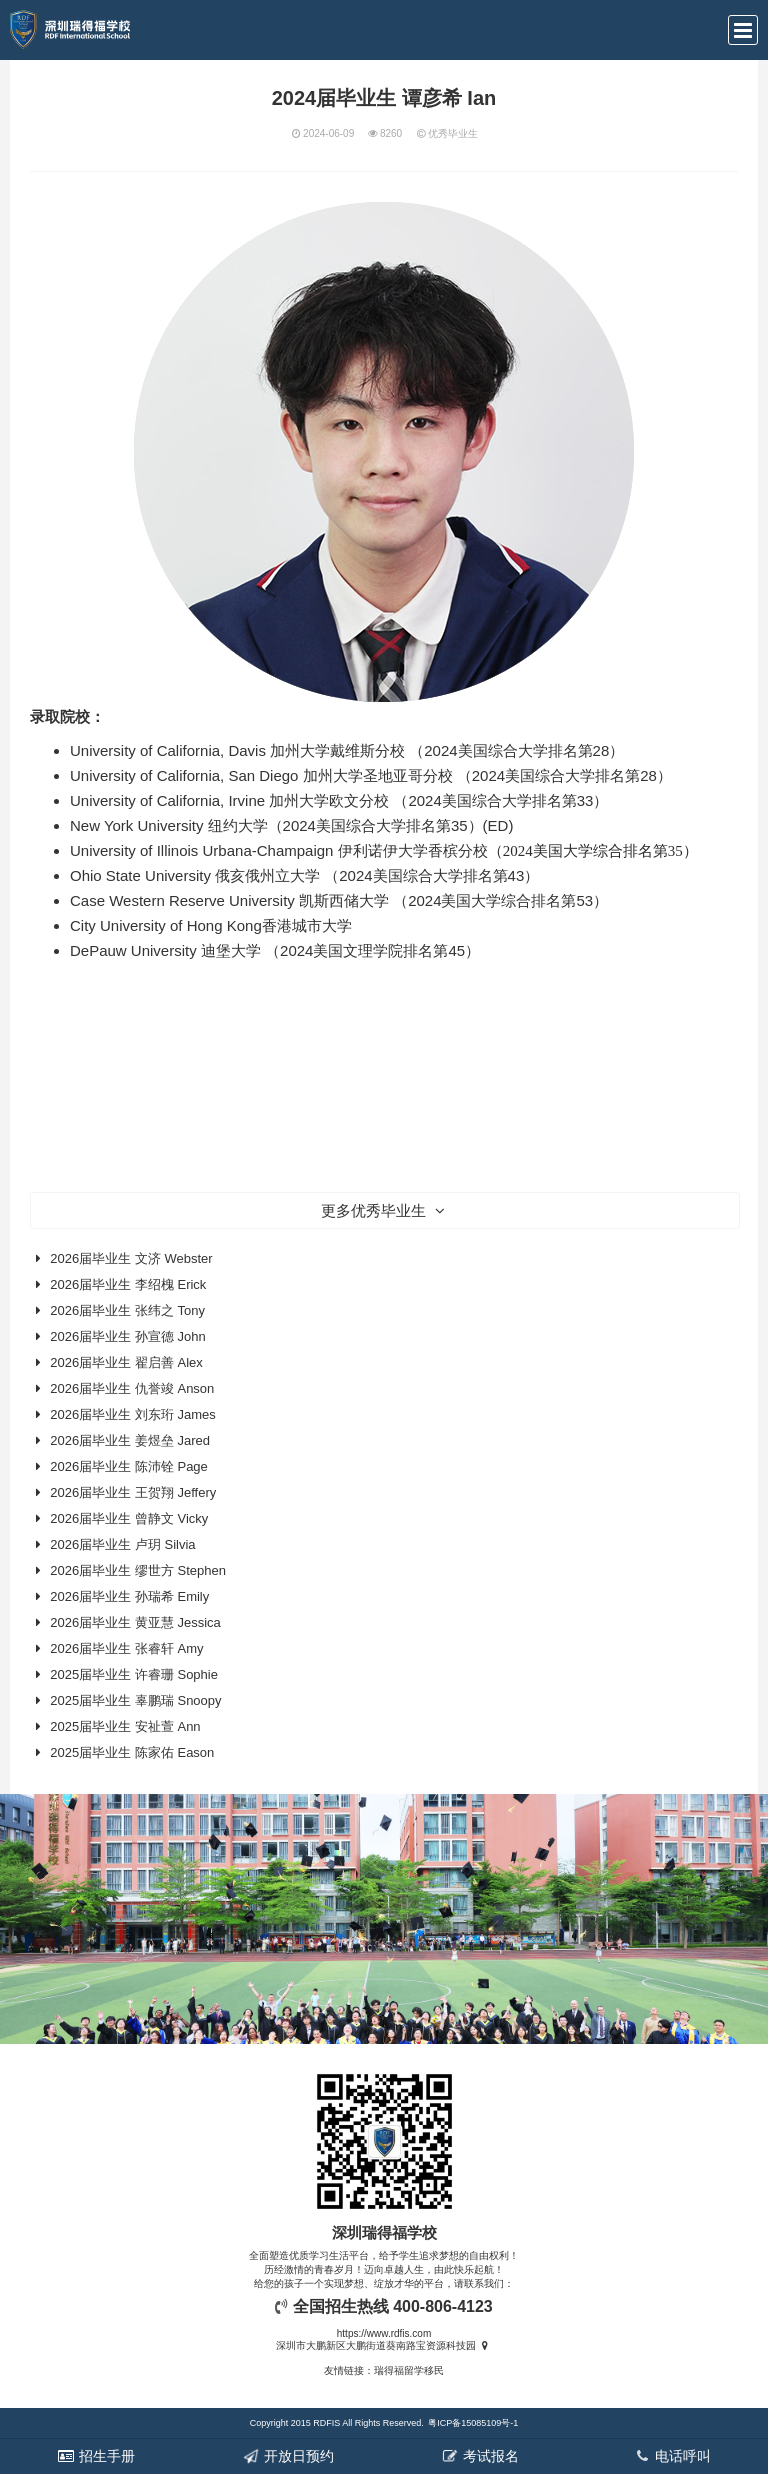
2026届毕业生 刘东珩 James (132, 1414)
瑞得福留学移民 (409, 2370)
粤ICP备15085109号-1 (473, 2423)
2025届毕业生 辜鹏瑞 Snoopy (135, 1700)
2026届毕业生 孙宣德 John (127, 1336)
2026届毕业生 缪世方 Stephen (138, 1570)
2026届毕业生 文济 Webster (131, 1258)
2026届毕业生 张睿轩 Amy (126, 1648)
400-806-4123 (443, 2306)
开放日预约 (288, 2456)
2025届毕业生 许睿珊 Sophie (134, 1674)
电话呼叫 (672, 2456)
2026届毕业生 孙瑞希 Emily (129, 1596)
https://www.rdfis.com (384, 2333)
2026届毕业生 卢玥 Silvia (122, 1544)
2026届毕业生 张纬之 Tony (127, 1310)
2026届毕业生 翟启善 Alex (126, 1362)
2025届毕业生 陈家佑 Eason (132, 1752)
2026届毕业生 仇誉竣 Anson (132, 1388)
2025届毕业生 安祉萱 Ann (125, 1726)
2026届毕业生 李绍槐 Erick (128, 1284)
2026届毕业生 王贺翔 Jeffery (133, 1492)
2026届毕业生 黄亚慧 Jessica (135, 1622)
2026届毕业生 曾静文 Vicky (129, 1518)
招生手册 (96, 2456)
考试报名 (480, 2456)
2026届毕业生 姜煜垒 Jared (130, 1440)
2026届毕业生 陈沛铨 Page (129, 1466)
